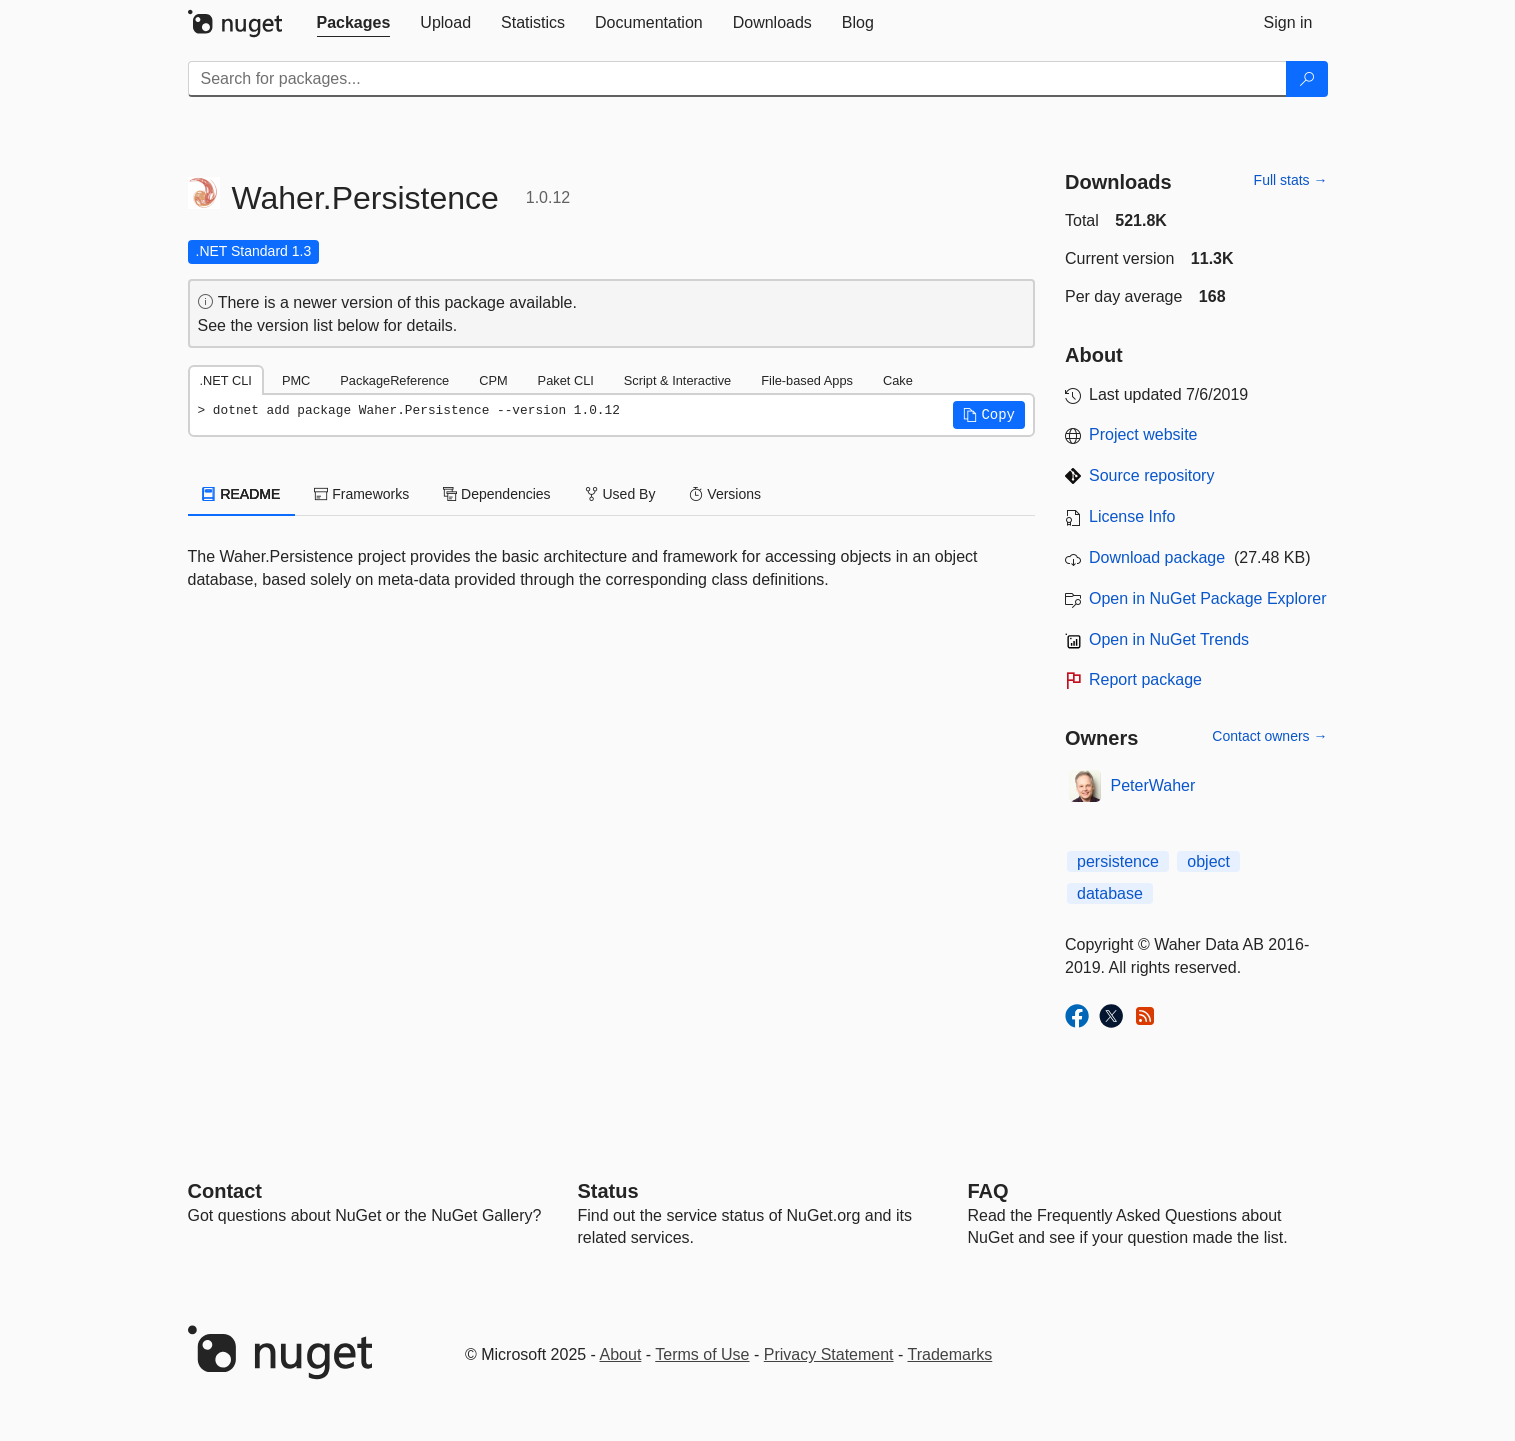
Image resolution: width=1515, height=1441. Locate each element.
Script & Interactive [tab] (677, 380)
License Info (1132, 516)
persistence (1118, 861)
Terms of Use (702, 1354)
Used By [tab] (620, 494)
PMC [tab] (296, 380)
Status (608, 1191)
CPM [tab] (493, 380)
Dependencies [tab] (496, 494)
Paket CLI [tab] (566, 380)
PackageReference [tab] (394, 380)
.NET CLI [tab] (226, 380)
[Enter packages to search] (737, 79)
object (1208, 861)
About (621, 1354)
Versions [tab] (725, 494)
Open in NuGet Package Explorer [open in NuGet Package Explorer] (1207, 598)
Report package (1145, 679)
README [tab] (242, 494)
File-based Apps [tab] (807, 380)
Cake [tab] (898, 380)
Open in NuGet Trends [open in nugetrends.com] (1169, 639)
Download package (1157, 557)
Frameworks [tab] (361, 494)
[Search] (1307, 79)
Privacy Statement (829, 1354)
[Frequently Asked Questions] (988, 1191)
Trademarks (950, 1354)
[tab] (354, 23)
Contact (225, 1191)
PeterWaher (1153, 785)
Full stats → (1291, 180)
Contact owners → (1269, 736)
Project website (1143, 434)
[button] (989, 415)
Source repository (1151, 475)
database (1110, 893)
